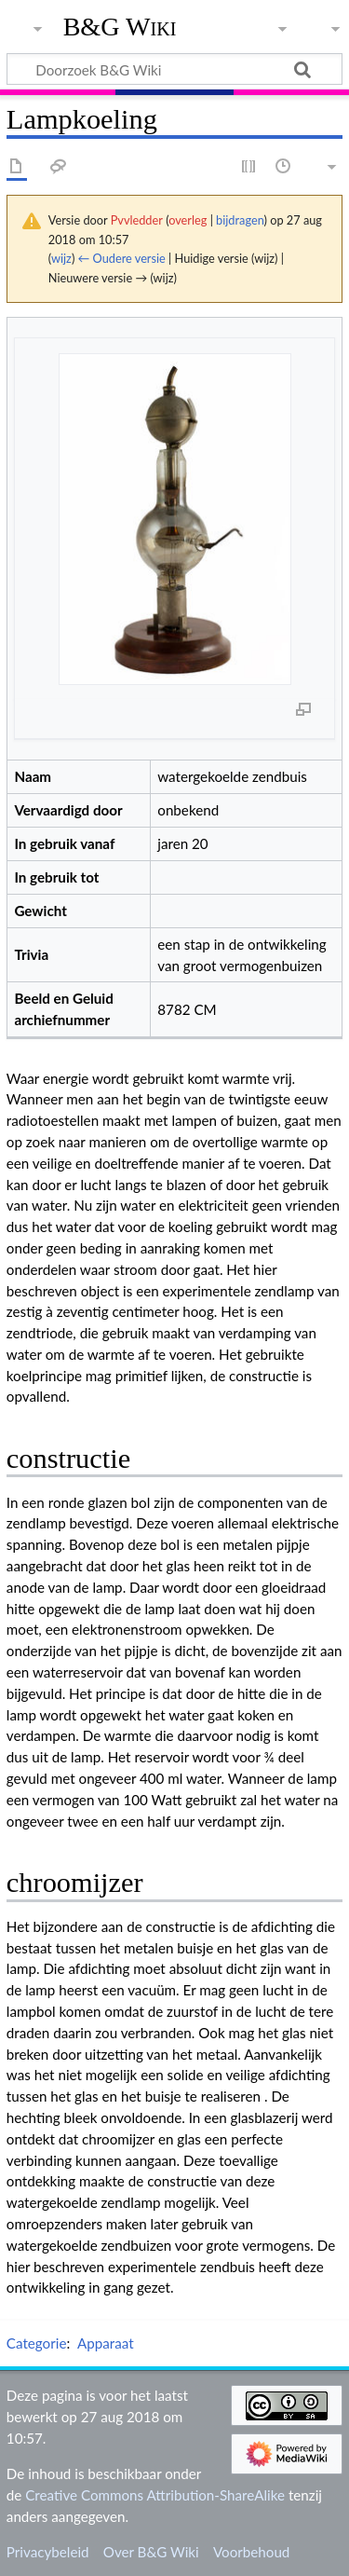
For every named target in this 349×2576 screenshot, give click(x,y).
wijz (61, 258)
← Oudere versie (122, 258)
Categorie (37, 2343)
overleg (187, 219)
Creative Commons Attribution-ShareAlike (155, 2495)
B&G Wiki (120, 27)
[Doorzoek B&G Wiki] (174, 69)
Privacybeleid (48, 2551)
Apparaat (105, 2343)
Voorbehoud (251, 2551)
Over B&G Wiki (151, 2551)
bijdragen (239, 219)
